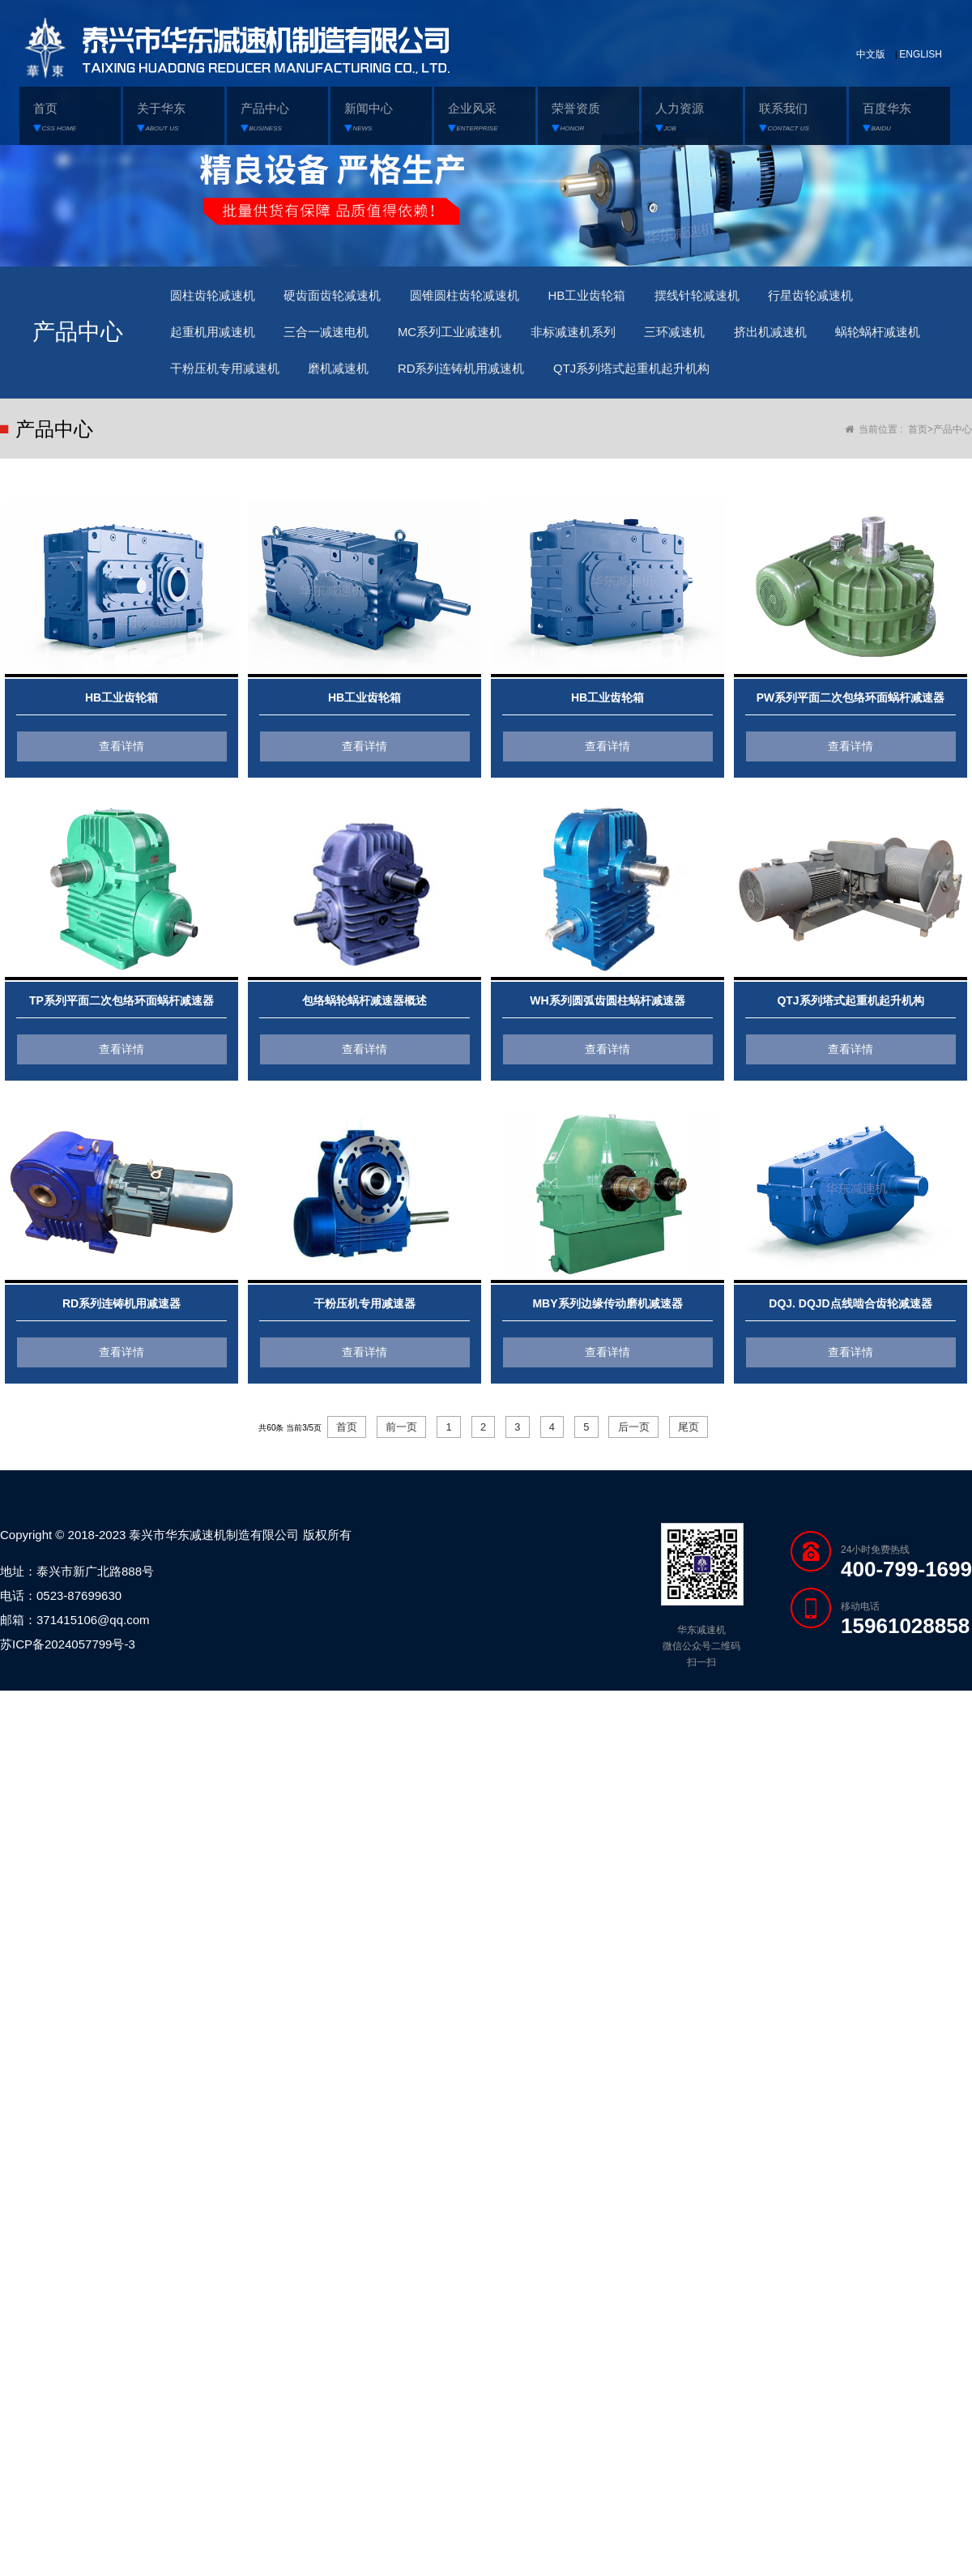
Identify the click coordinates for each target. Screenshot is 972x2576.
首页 (917, 441)
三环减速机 (722, 338)
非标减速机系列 (610, 338)
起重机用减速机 (218, 338)
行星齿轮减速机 (870, 298)
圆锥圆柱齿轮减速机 (492, 298)
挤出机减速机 (828, 338)
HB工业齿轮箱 (626, 298)
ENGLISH (920, 54)
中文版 (870, 54)
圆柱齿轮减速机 (218, 298)
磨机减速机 (479, 379)
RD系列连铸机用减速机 (613, 379)
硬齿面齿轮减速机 (348, 298)
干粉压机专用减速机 (354, 379)
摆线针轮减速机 (746, 298)
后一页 (644, 1439)
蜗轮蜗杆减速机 (218, 379)
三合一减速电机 (341, 338)
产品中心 (952, 441)
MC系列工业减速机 (476, 338)
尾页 (703, 1439)
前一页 (391, 1439)
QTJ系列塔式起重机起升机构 (797, 379)
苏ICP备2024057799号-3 (67, 1658)
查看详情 (121, 758)
